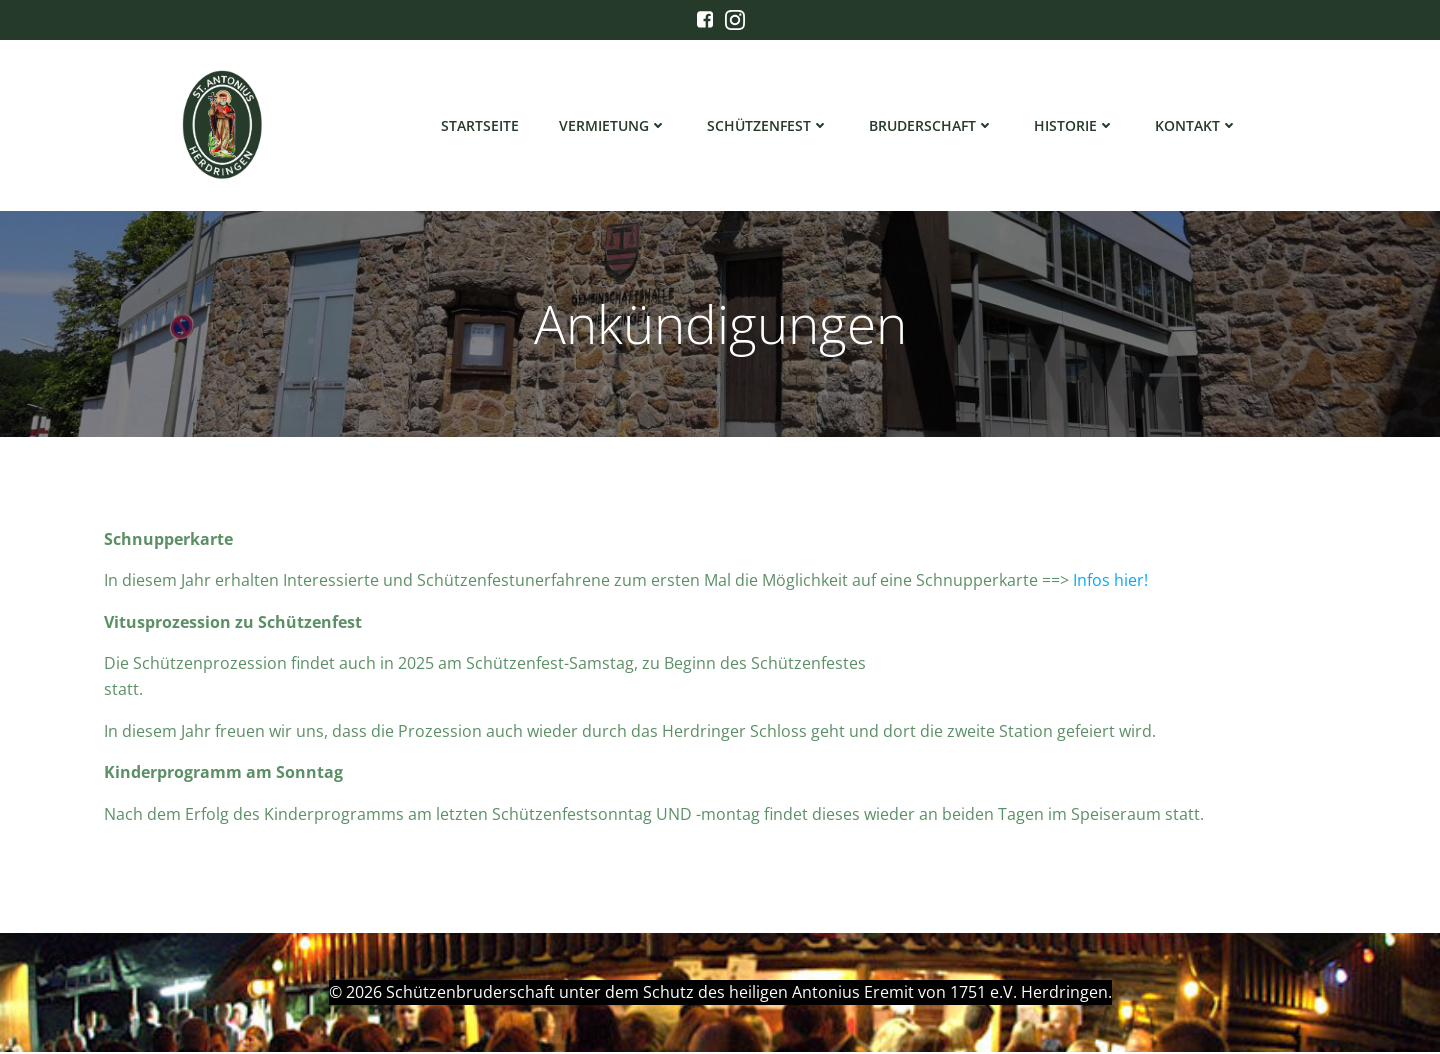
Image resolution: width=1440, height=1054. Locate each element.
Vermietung (614, 125)
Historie (1075, 125)
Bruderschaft (932, 125)
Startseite (481, 125)
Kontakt (1197, 125)
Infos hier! (1110, 584)
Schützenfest (769, 125)
